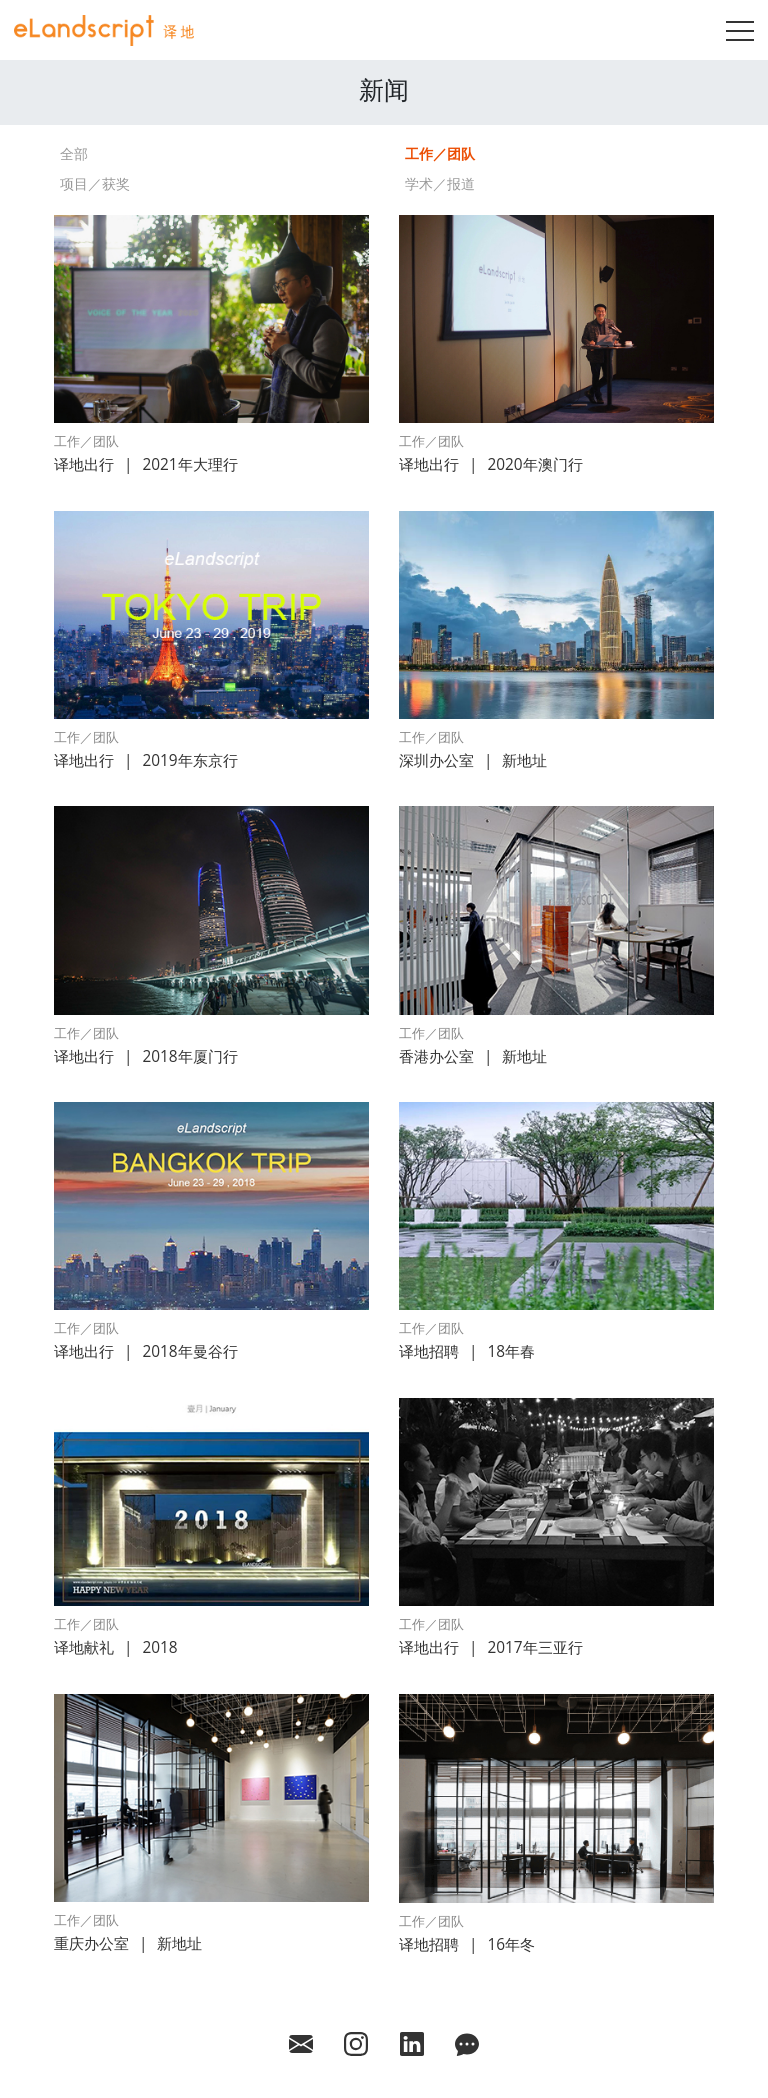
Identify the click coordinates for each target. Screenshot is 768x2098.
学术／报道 (440, 183)
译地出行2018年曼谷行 (146, 1351)
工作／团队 (440, 153)
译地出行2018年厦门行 (146, 1056)
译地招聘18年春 (467, 1351)
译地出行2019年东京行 (146, 760)
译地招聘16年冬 (467, 1944)
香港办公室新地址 (473, 1056)
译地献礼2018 (116, 1647)
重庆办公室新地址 (128, 1943)
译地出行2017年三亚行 (491, 1647)
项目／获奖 (95, 183)
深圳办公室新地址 (473, 760)
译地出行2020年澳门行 (491, 464)
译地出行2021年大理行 (146, 464)
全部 (74, 153)
